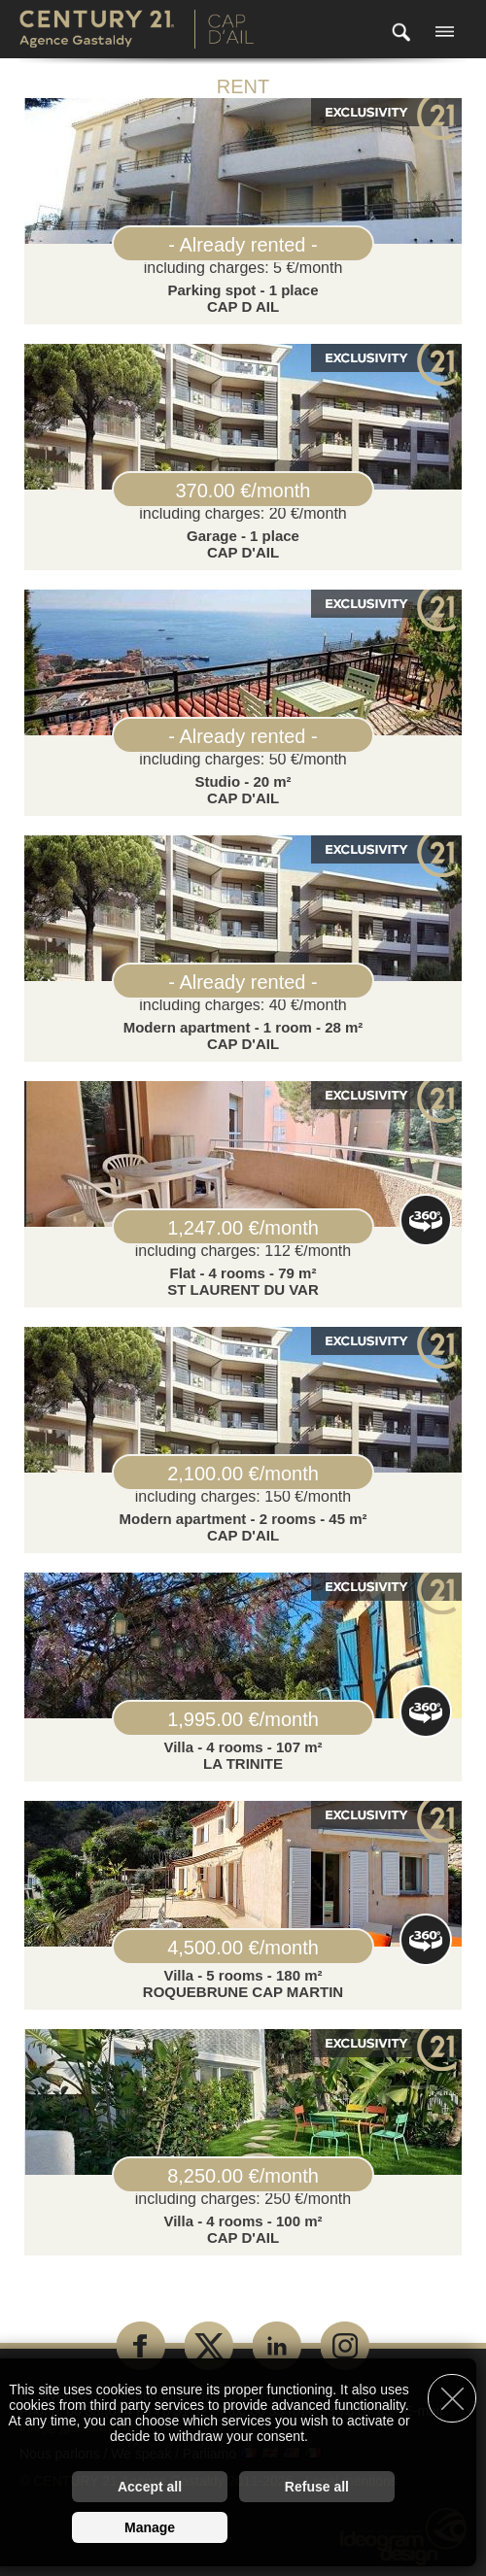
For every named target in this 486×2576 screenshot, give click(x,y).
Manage (149, 2527)
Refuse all (317, 2486)
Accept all (150, 2486)
